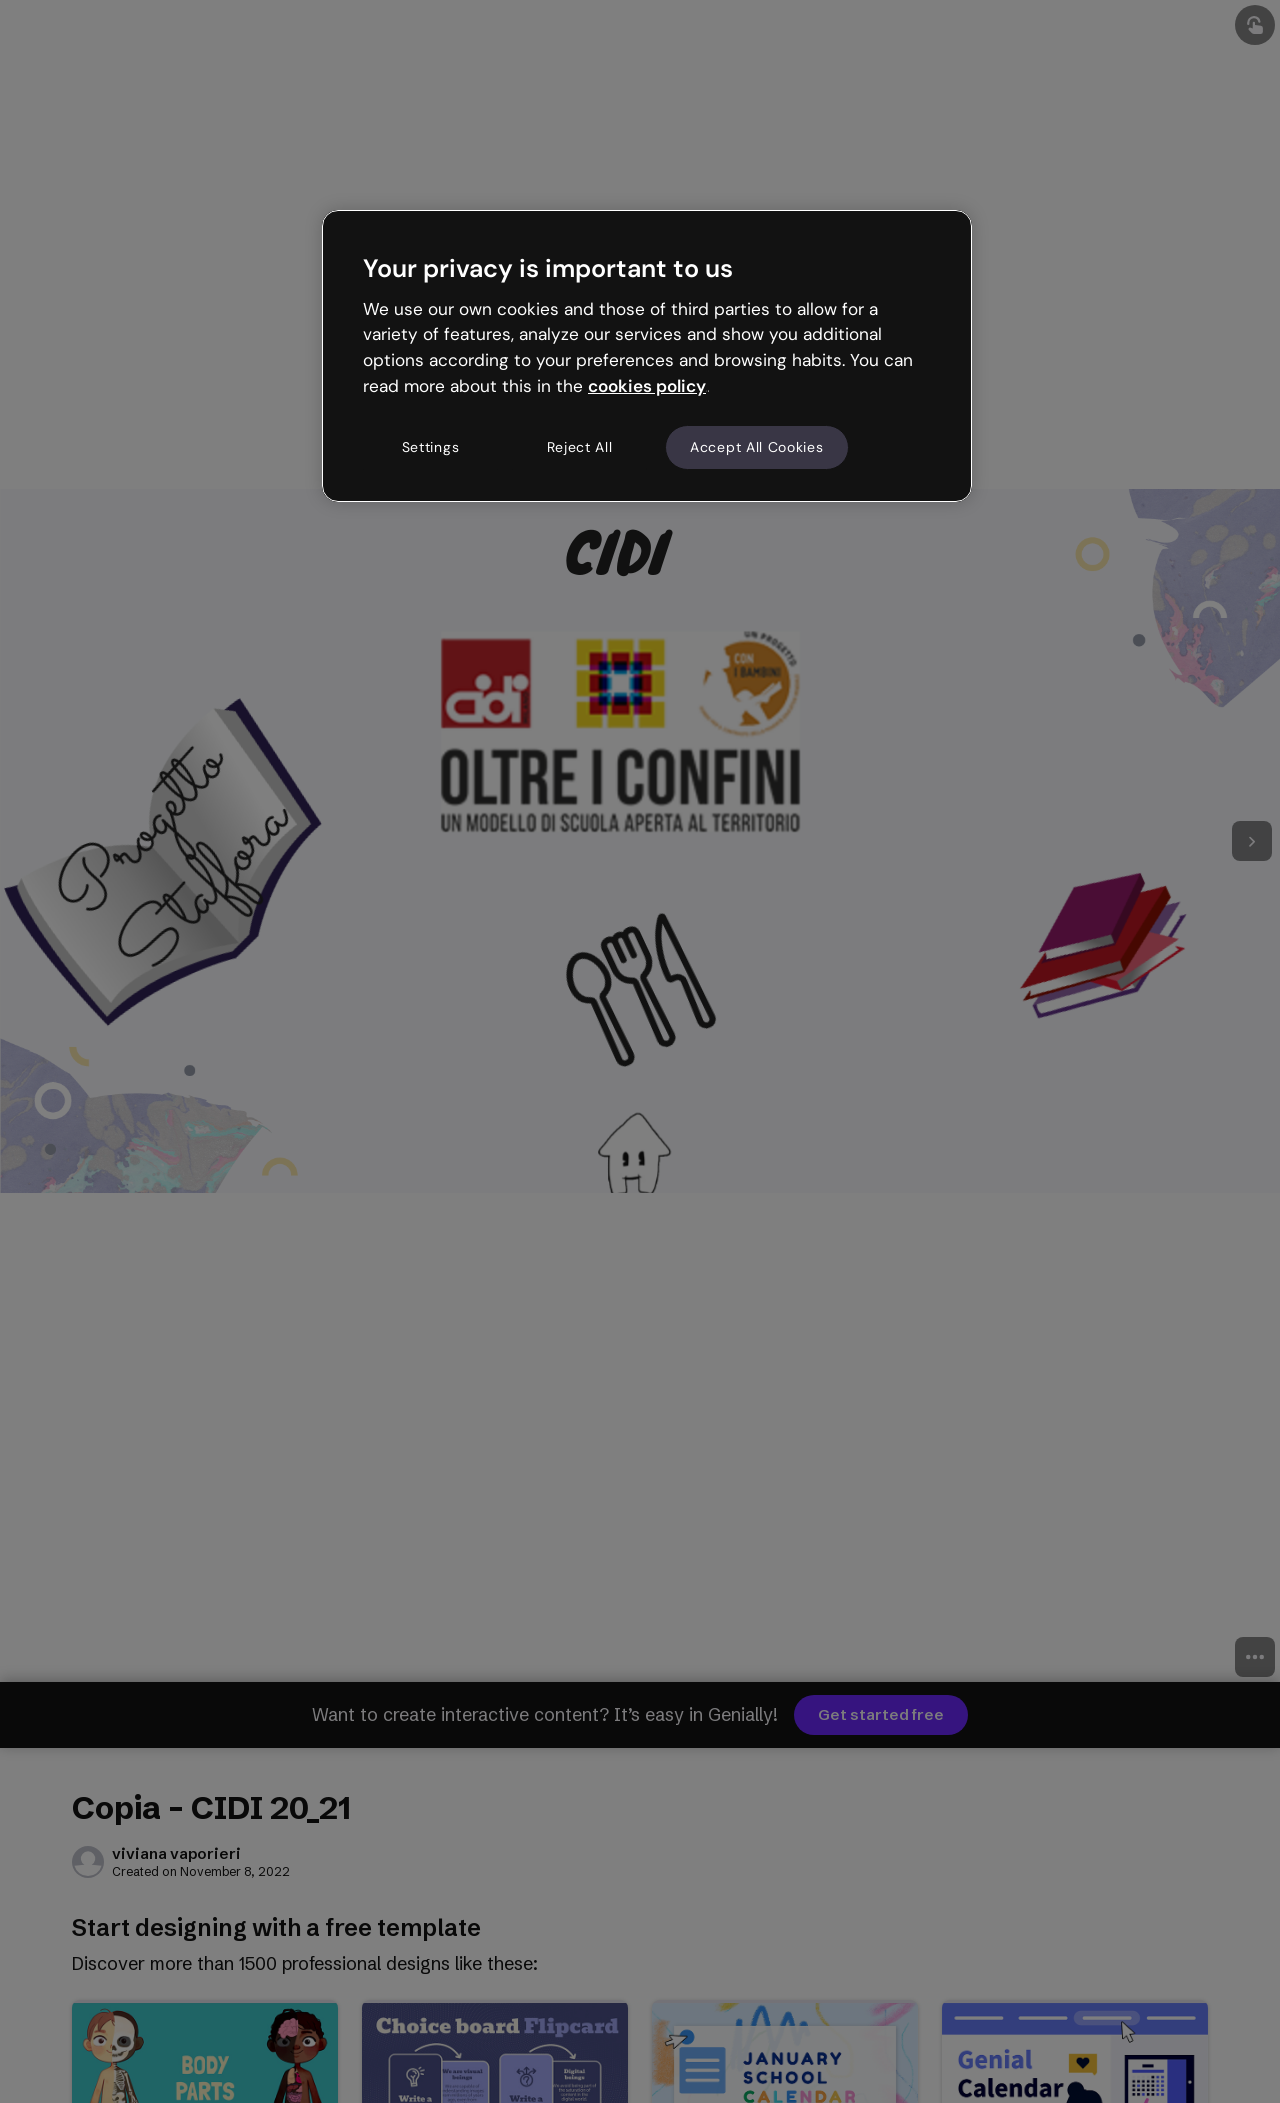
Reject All (580, 447)
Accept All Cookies (757, 447)
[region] (647, 356)
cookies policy (647, 386)
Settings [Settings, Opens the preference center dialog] (431, 447)
